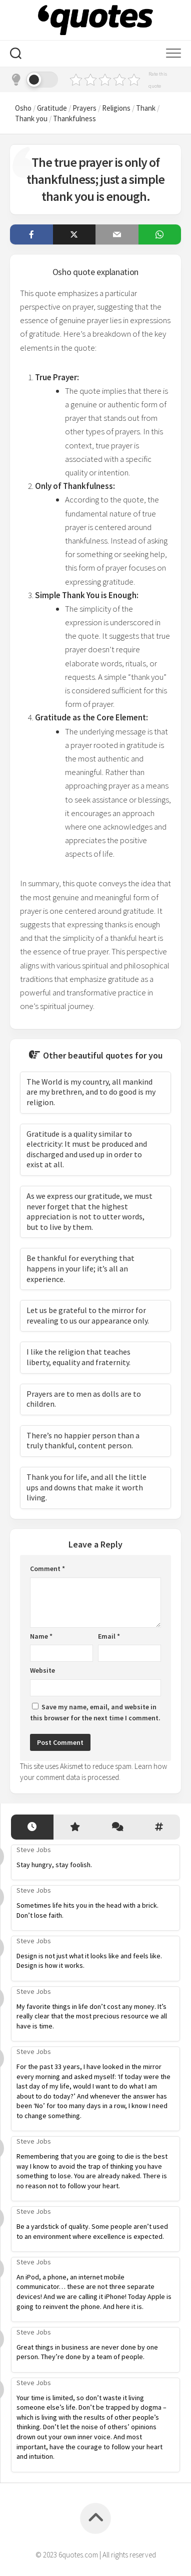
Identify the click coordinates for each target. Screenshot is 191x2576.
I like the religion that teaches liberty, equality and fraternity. (78, 1357)
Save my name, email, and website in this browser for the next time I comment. (95, 1712)
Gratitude (52, 108)
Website (42, 1670)
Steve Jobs (33, 1849)
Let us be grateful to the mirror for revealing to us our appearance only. (87, 1315)
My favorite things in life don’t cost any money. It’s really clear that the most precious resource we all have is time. (91, 2016)
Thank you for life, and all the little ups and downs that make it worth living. (86, 1487)
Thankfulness (74, 118)
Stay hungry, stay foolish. (54, 1864)
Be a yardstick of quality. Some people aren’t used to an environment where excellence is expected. (92, 2231)
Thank (146, 108)
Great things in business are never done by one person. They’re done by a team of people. (87, 2352)
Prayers (84, 108)
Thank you (31, 118)
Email (109, 1636)
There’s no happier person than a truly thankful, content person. (83, 1440)
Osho (23, 108)
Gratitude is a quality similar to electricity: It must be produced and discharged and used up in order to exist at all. (86, 1149)
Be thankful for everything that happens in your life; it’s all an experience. (80, 1268)
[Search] (16, 54)
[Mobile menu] (173, 54)
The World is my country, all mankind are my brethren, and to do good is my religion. (91, 1092)
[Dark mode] (34, 80)
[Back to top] (95, 2518)
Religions (116, 108)
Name (41, 1636)
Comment (47, 1568)
